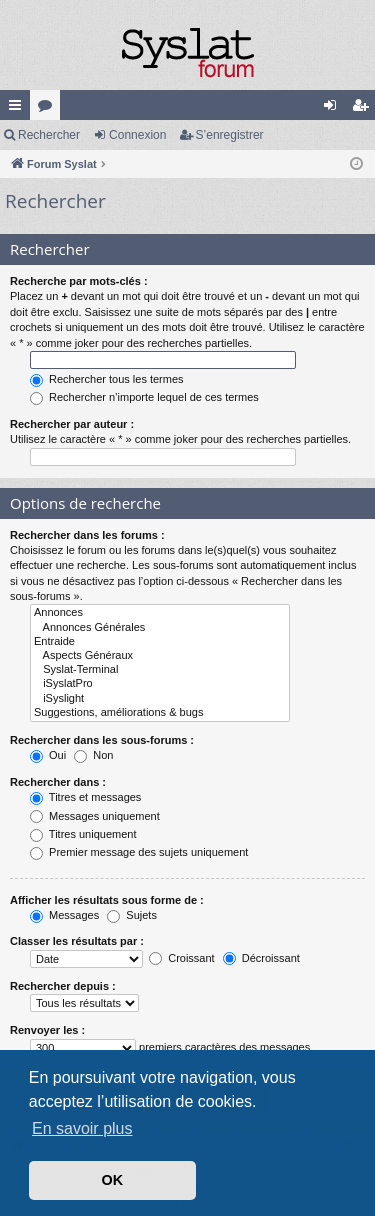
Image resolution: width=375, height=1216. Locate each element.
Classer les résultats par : (77, 941)
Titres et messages (85, 797)
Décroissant (261, 958)
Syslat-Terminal (160, 670)
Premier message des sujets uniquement (139, 852)
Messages (64, 915)
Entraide (160, 642)
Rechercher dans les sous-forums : (102, 740)
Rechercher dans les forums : (87, 535)
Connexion (137, 135)
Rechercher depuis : (63, 986)
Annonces (160, 613)
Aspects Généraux (160, 656)
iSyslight (160, 699)
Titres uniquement (83, 834)
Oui (48, 755)
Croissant (182, 958)
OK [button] (113, 1180)
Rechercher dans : (58, 782)
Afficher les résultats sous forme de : (107, 900)
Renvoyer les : (47, 1030)
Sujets (132, 915)
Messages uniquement (95, 816)
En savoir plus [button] (82, 1128)
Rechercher (49, 135)
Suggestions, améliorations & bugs (160, 713)
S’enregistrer (230, 135)
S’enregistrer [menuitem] (364, 109)
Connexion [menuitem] (334, 109)
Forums (49, 109)
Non (93, 755)
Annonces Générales (160, 628)
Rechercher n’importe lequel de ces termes (144, 397)
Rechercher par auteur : (72, 424)
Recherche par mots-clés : (79, 281)
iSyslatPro (160, 684)
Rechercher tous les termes (107, 379)
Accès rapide (19, 109)
